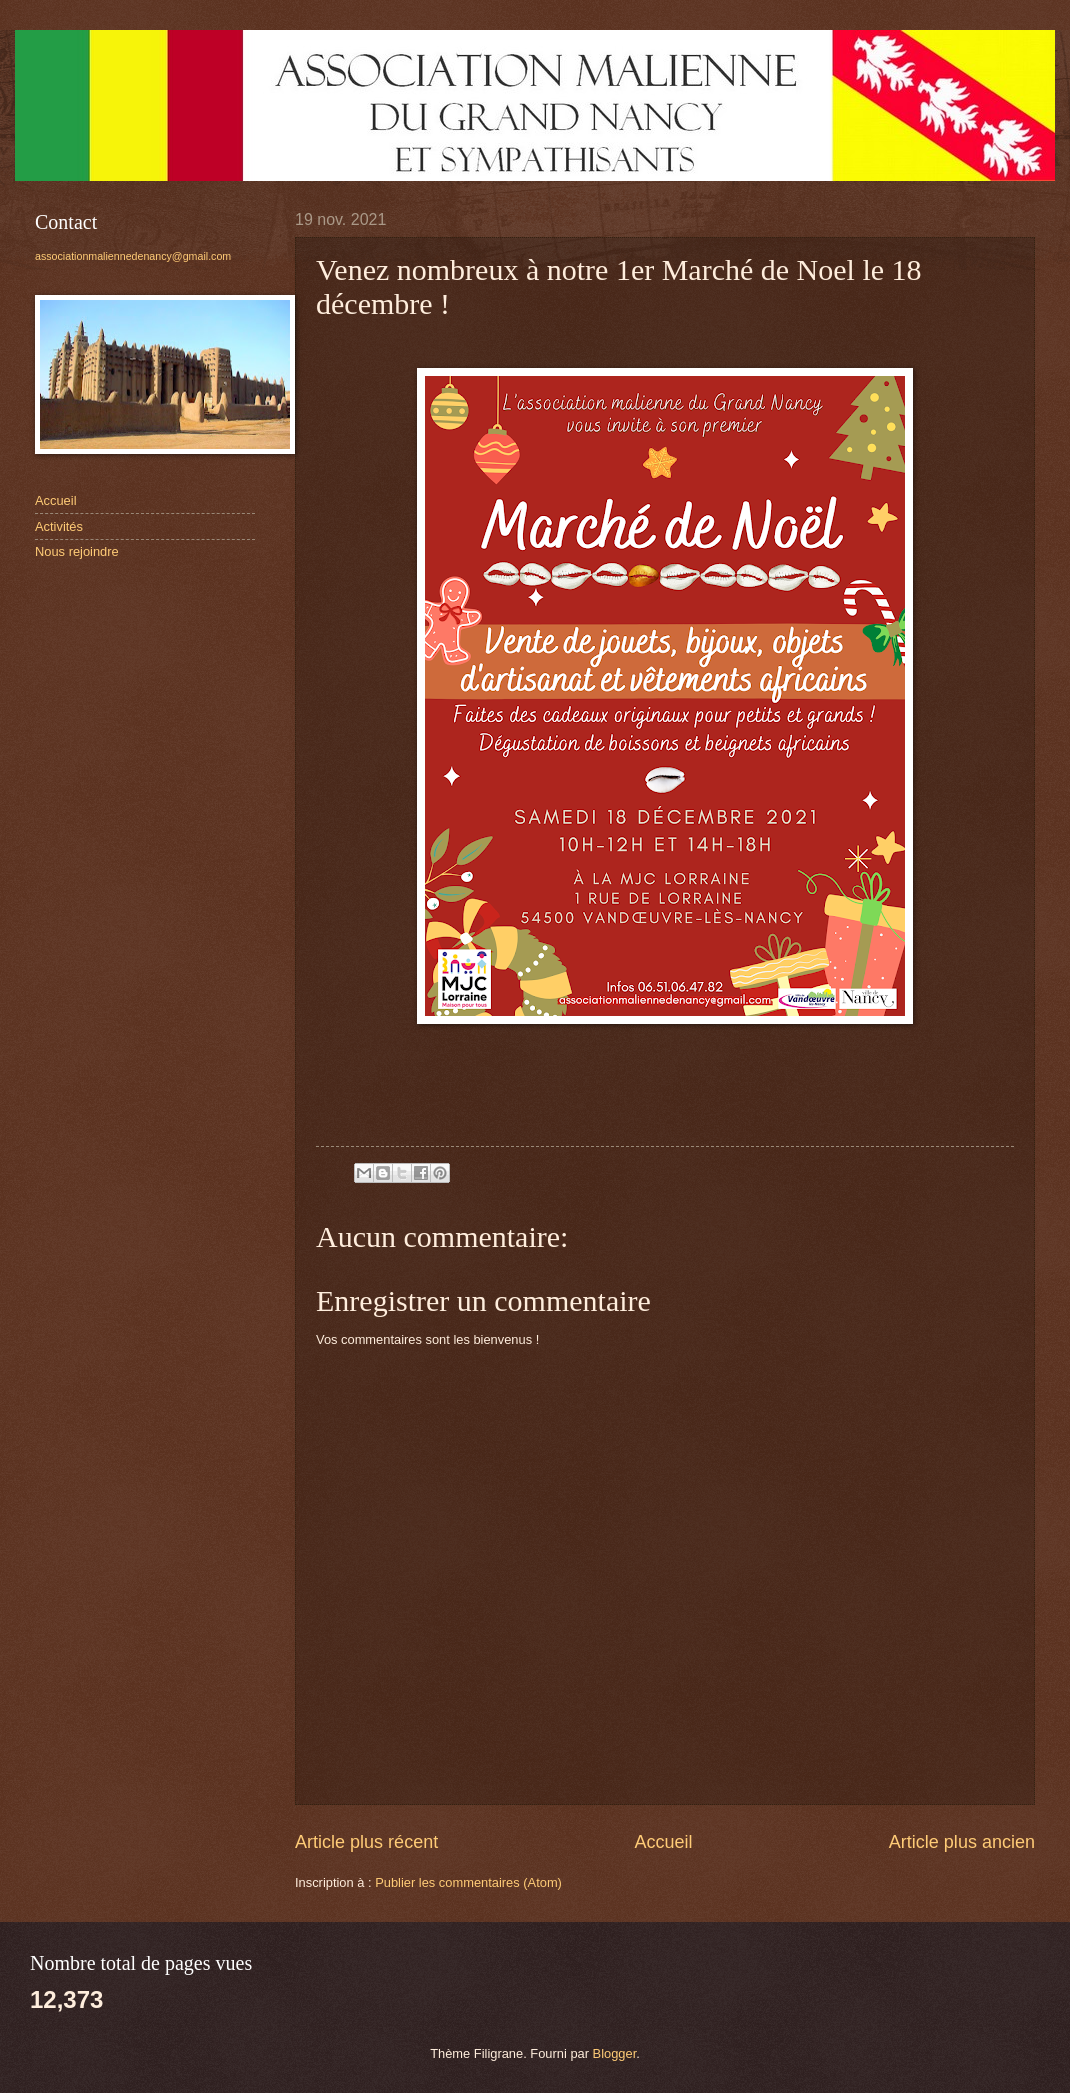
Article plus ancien (962, 1842)
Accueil (663, 1842)
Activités (59, 526)
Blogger (615, 2053)
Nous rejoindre (77, 551)
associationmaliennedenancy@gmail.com (133, 256)
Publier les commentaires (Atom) (468, 1882)
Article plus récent (366, 1842)
